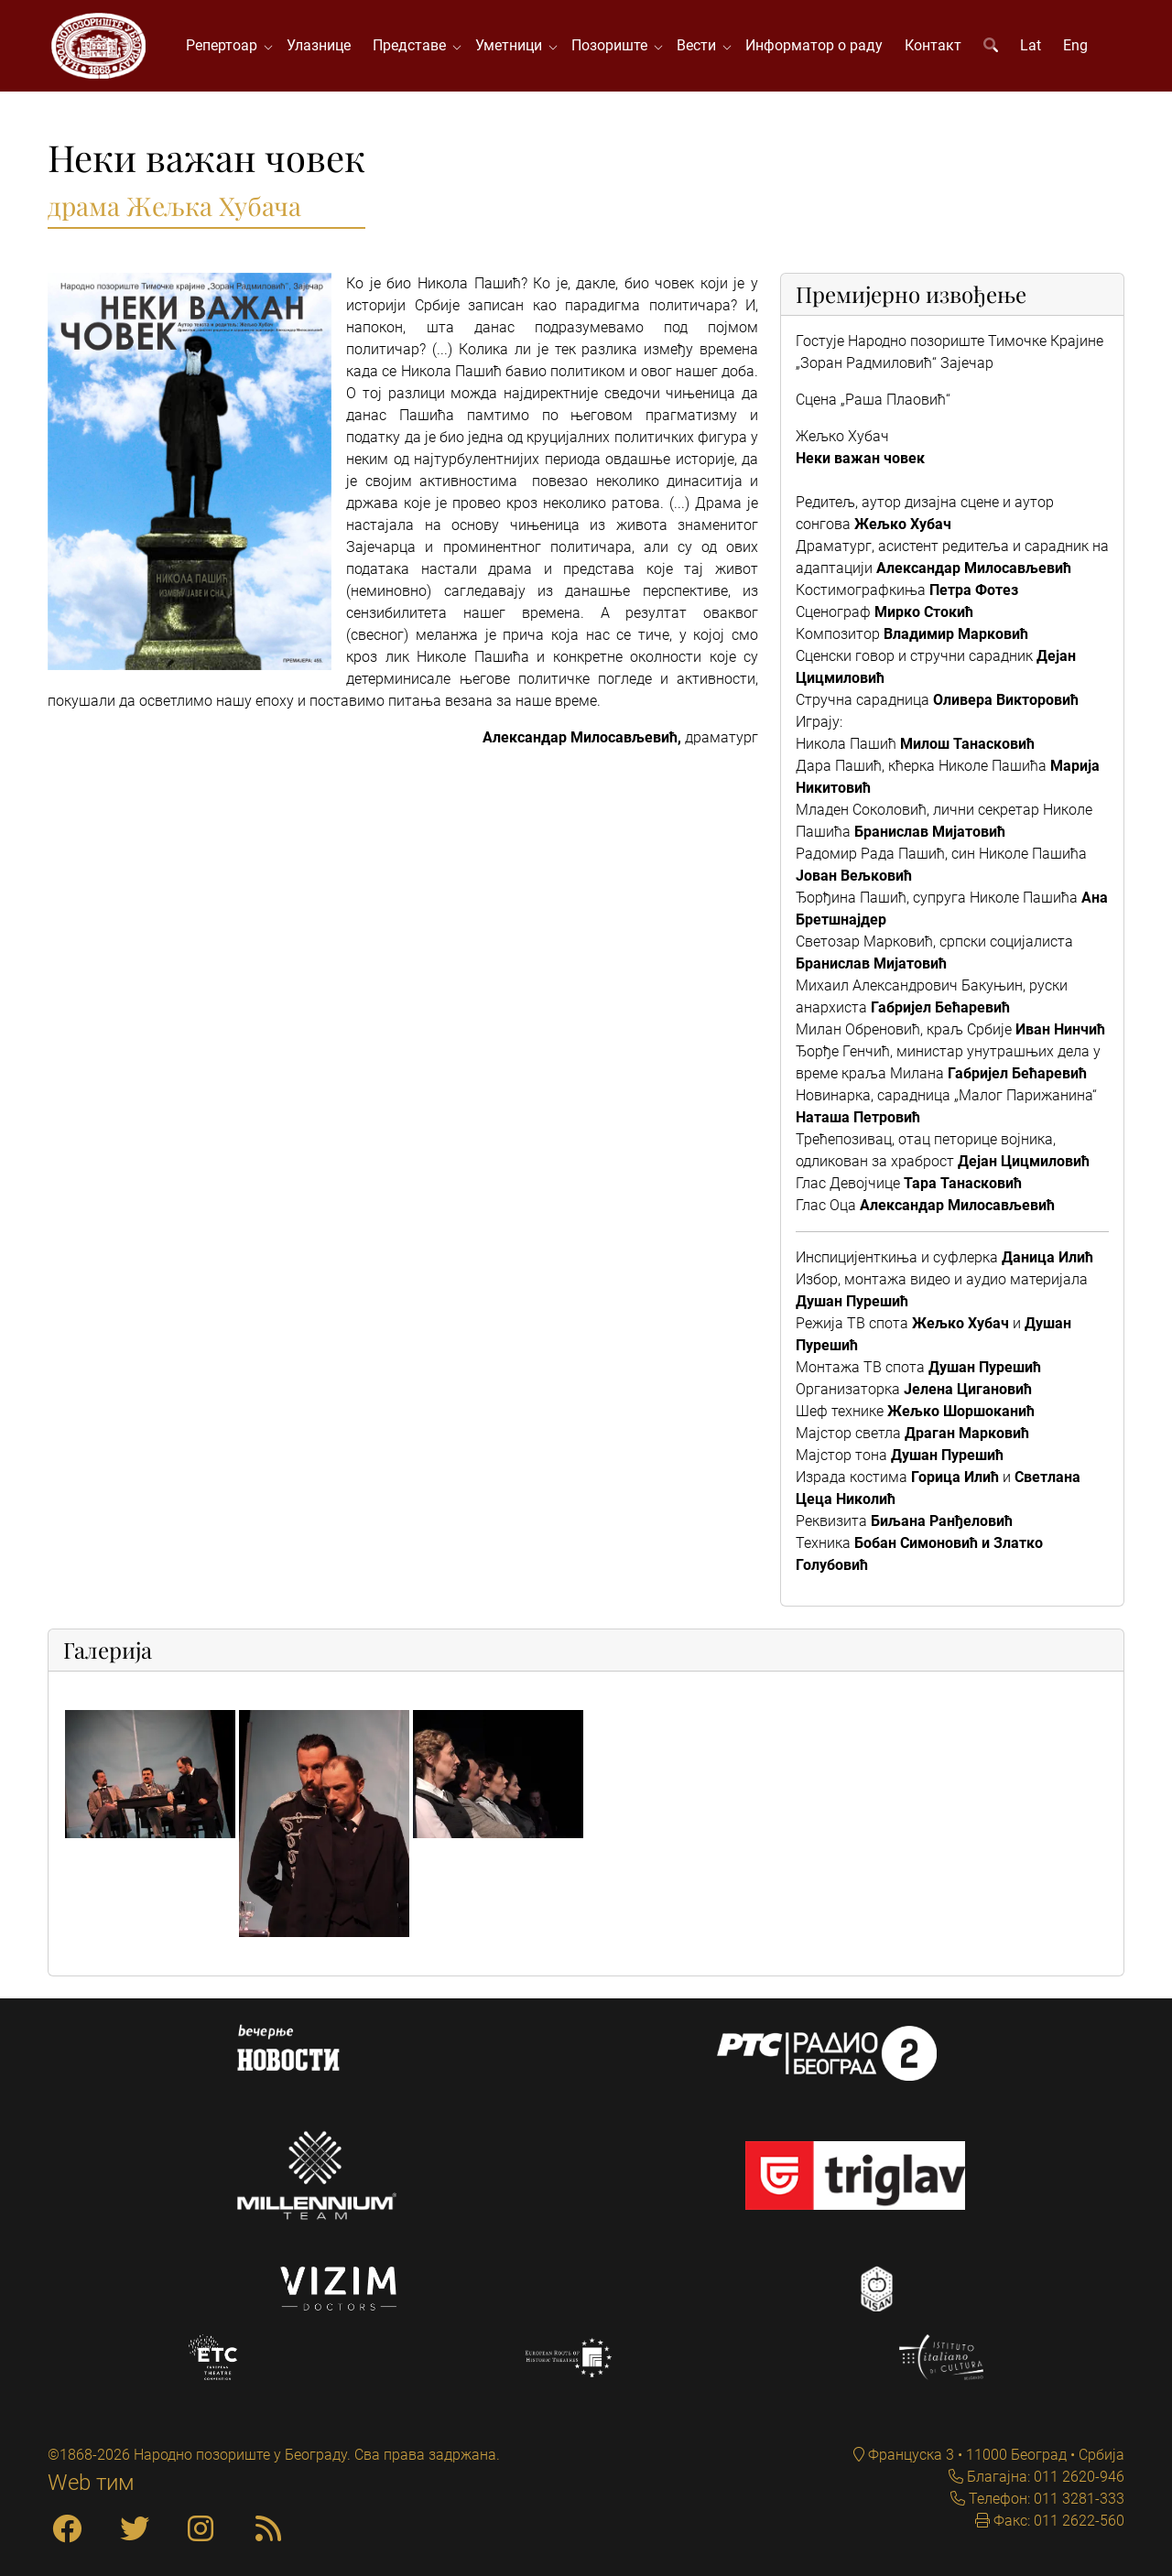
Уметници (512, 45)
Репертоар (225, 45)
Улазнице (319, 45)
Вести (700, 45)
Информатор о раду (814, 45)
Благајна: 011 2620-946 (1043, 2476)
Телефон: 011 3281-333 (1044, 2498)
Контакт (933, 45)
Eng (1075, 45)
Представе (413, 45)
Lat (1030, 45)
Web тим (91, 2482)
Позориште (613, 45)
